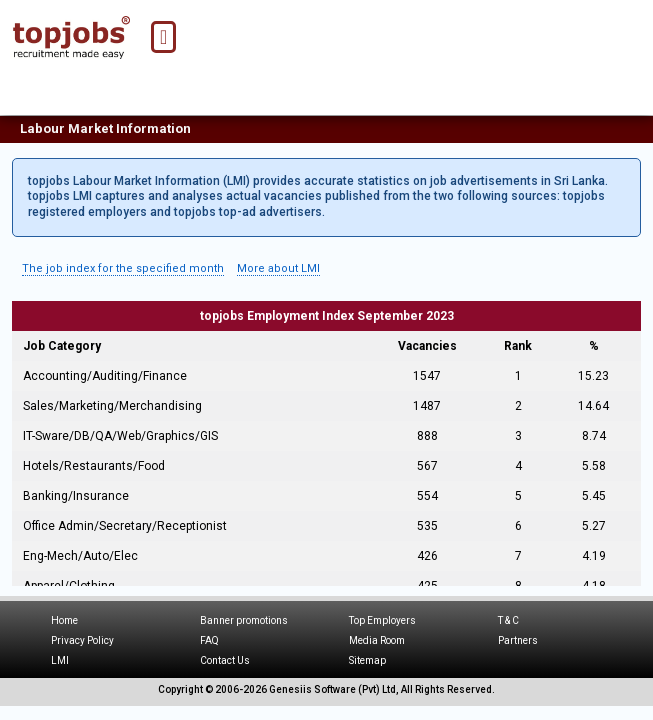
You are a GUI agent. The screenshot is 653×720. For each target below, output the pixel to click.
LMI (60, 660)
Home (64, 620)
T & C (508, 620)
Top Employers (382, 620)
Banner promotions (244, 620)
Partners (518, 640)
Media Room (377, 640)
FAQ (209, 640)
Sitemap (367, 660)
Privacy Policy (82, 640)
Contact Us (225, 660)
